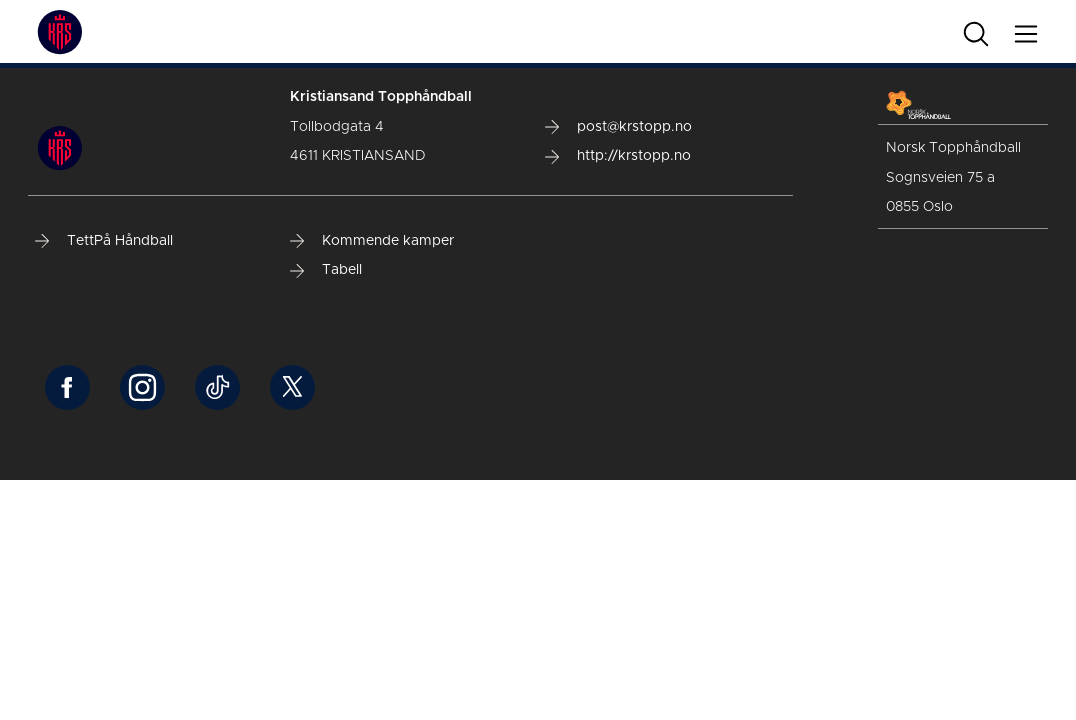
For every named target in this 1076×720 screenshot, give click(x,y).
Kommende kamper (372, 241)
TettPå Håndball (104, 241)
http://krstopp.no (618, 156)
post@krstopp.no (618, 127)
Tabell (326, 270)
